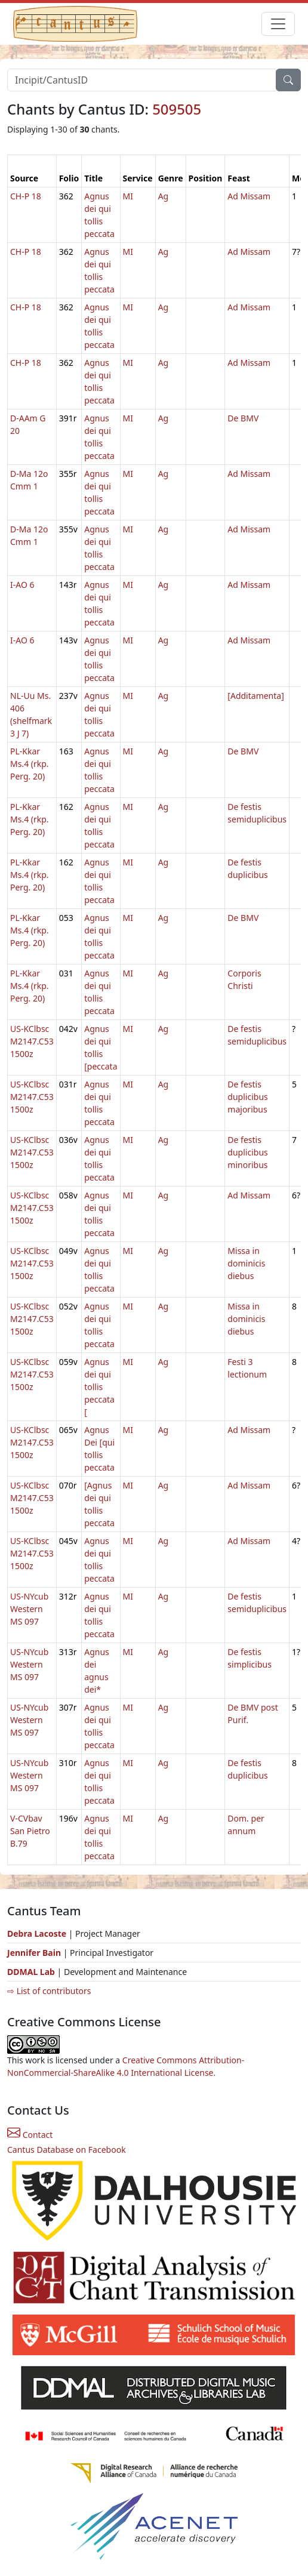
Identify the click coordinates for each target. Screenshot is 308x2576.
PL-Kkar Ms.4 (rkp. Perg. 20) (29, 763)
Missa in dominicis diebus (246, 1263)
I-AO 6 (22, 584)
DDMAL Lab (31, 1971)
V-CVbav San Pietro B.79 (30, 1831)
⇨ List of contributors (49, 1990)
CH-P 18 (25, 196)
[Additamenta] (255, 695)
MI (128, 196)
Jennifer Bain (35, 1952)
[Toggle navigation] (278, 24)
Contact (30, 2134)
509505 (176, 109)
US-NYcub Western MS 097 (29, 1609)
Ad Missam (248, 196)
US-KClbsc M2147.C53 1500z (32, 1041)
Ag (163, 196)
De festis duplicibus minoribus (247, 1152)
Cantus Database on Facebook (66, 2149)
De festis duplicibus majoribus (247, 1097)
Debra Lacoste (36, 1933)
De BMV (242, 418)
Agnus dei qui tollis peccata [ (99, 1387)
